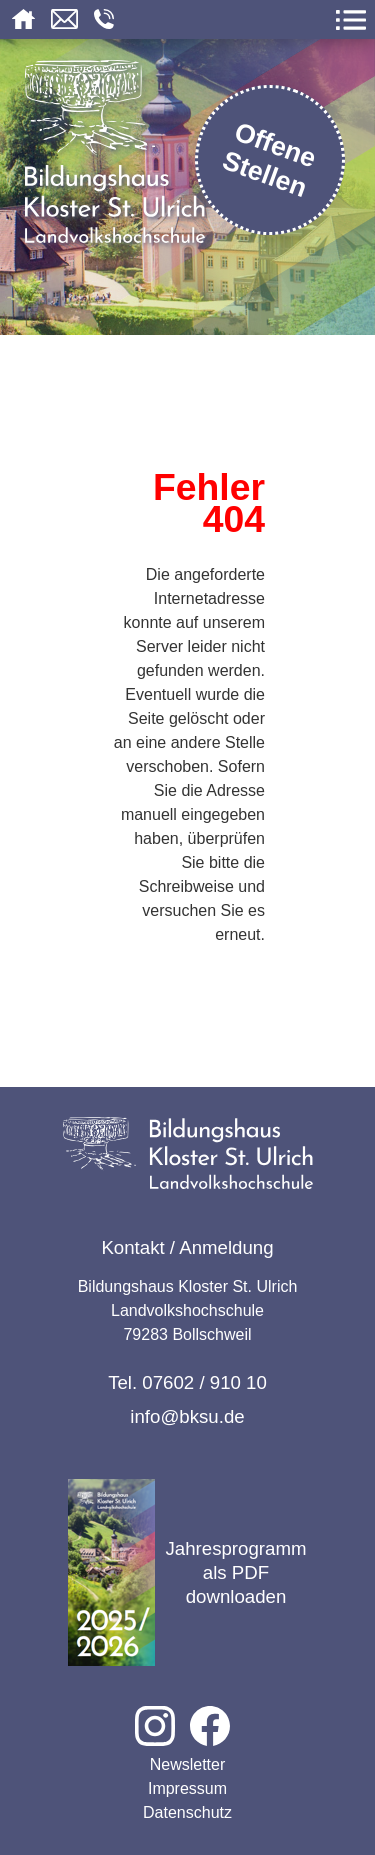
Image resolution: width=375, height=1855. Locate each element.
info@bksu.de (187, 1416)
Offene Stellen (270, 159)
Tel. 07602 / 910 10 (187, 1382)
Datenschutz (187, 1812)
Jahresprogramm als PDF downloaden (187, 1572)
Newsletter (188, 1764)
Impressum (187, 1788)
